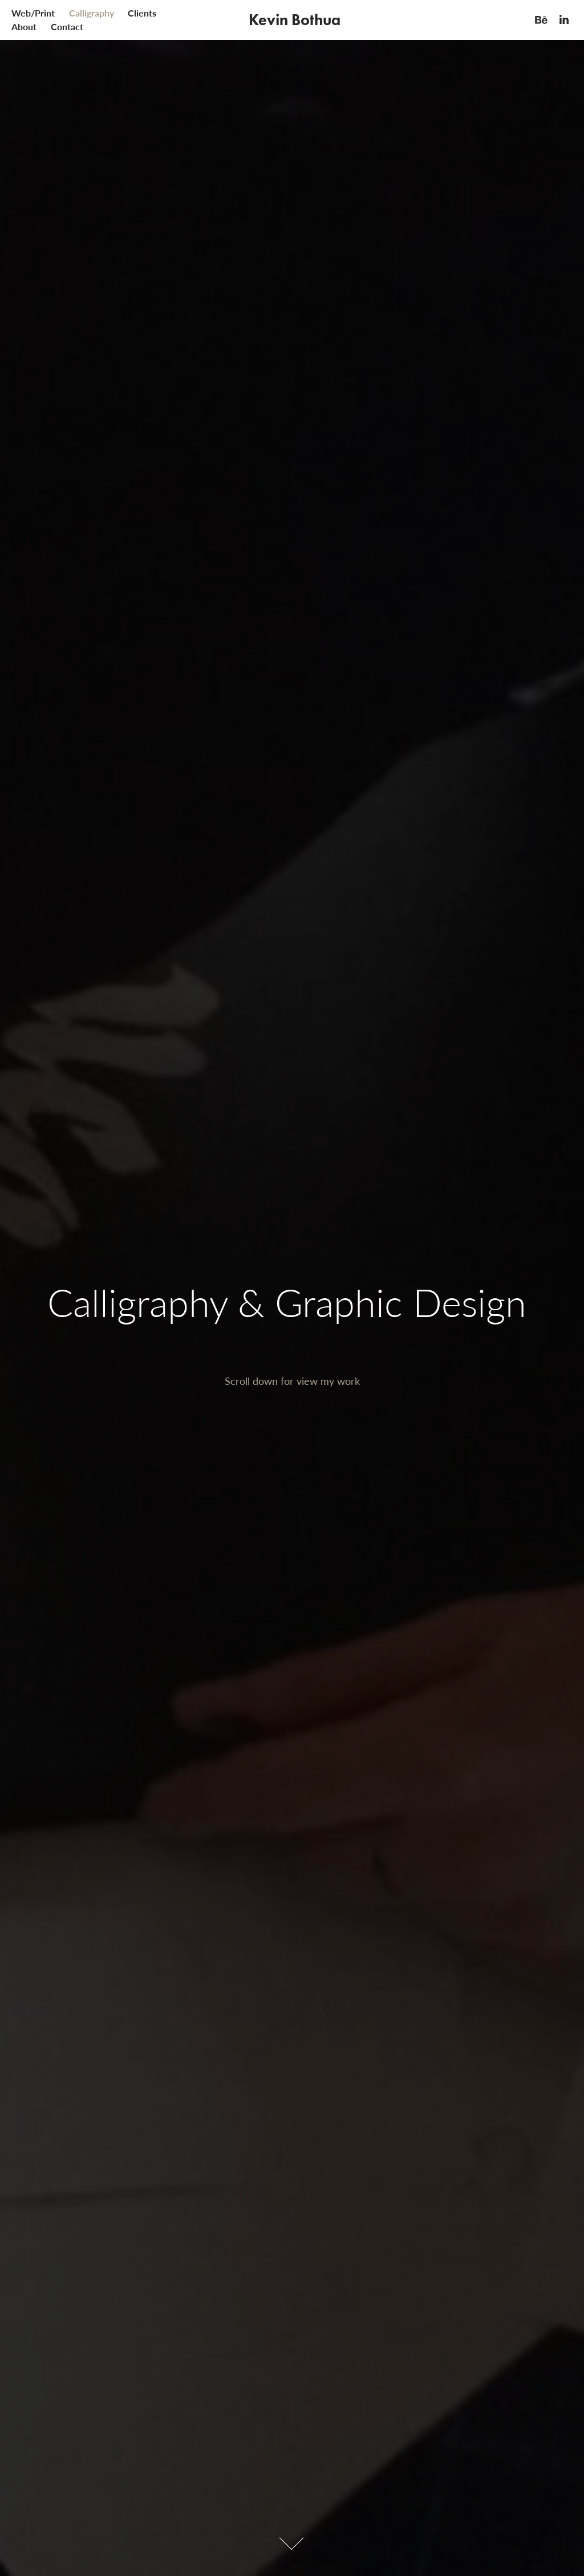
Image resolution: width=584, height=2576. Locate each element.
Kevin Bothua (294, 19)
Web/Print (33, 12)
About (23, 26)
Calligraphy (91, 12)
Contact (67, 26)
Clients (142, 12)
